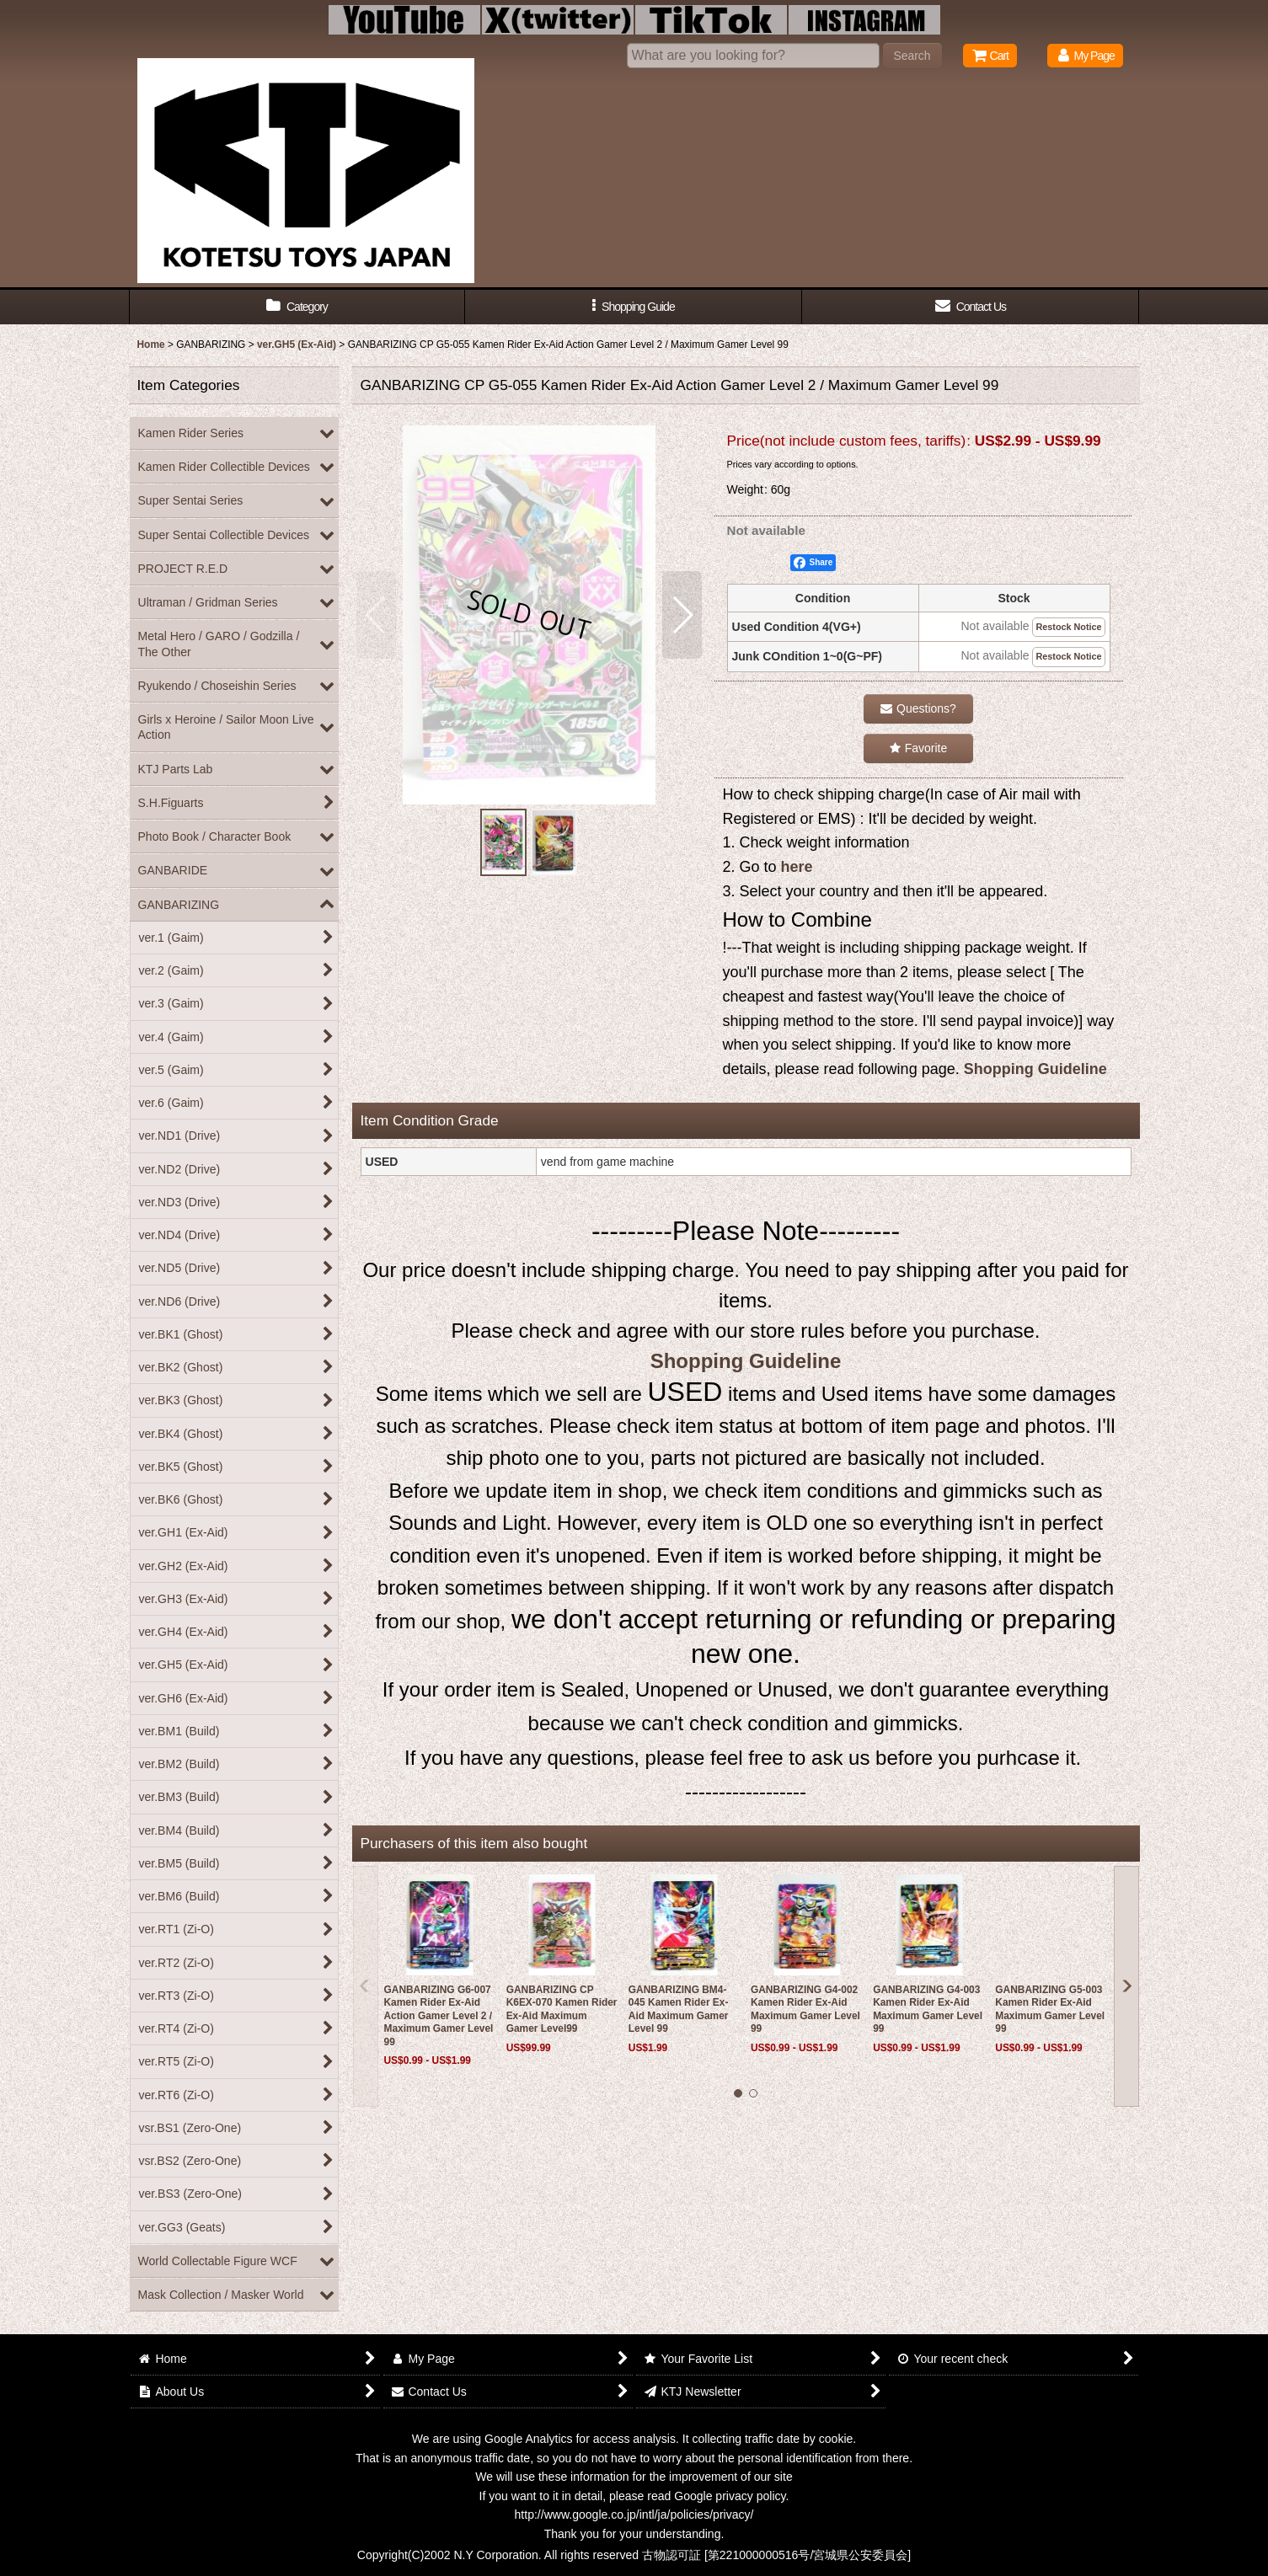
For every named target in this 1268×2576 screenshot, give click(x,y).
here (797, 866)
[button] (633, 307)
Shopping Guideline (1035, 1069)
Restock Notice (1068, 627)
